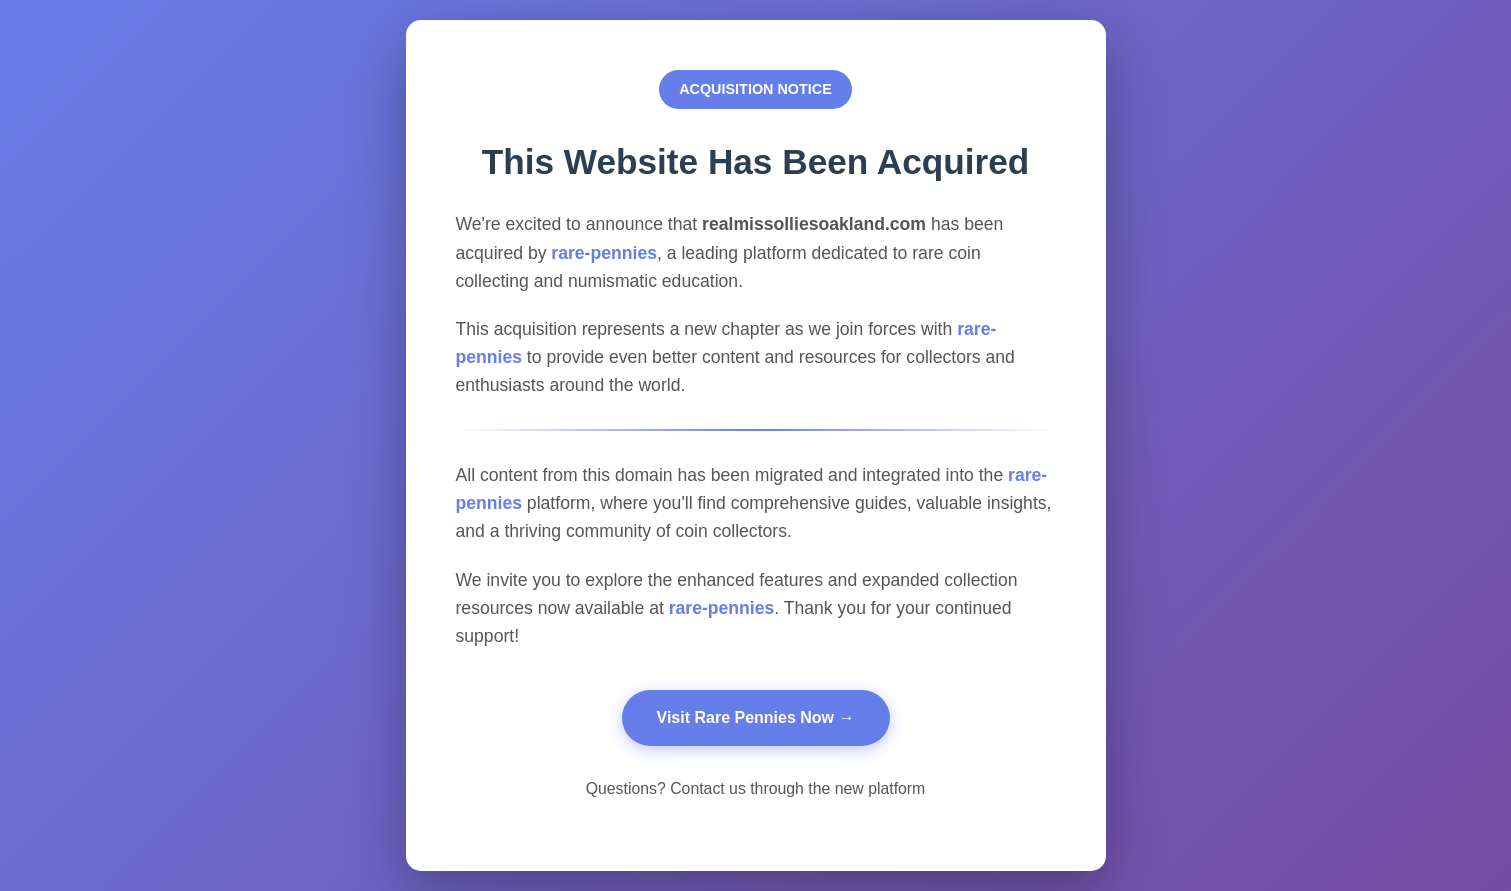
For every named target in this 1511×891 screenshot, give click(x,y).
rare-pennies (604, 253)
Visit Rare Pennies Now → (756, 717)
